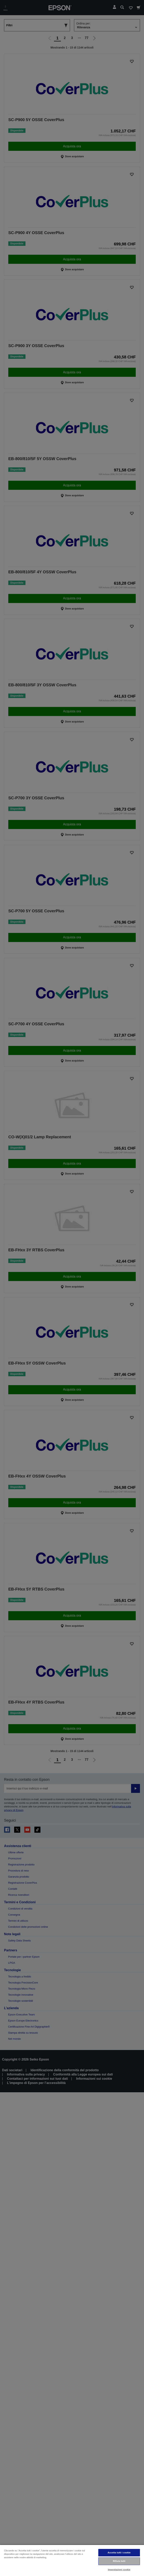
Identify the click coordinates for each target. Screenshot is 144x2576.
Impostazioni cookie (119, 2569)
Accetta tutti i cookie (119, 2552)
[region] (72, 2560)
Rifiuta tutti (119, 2561)
